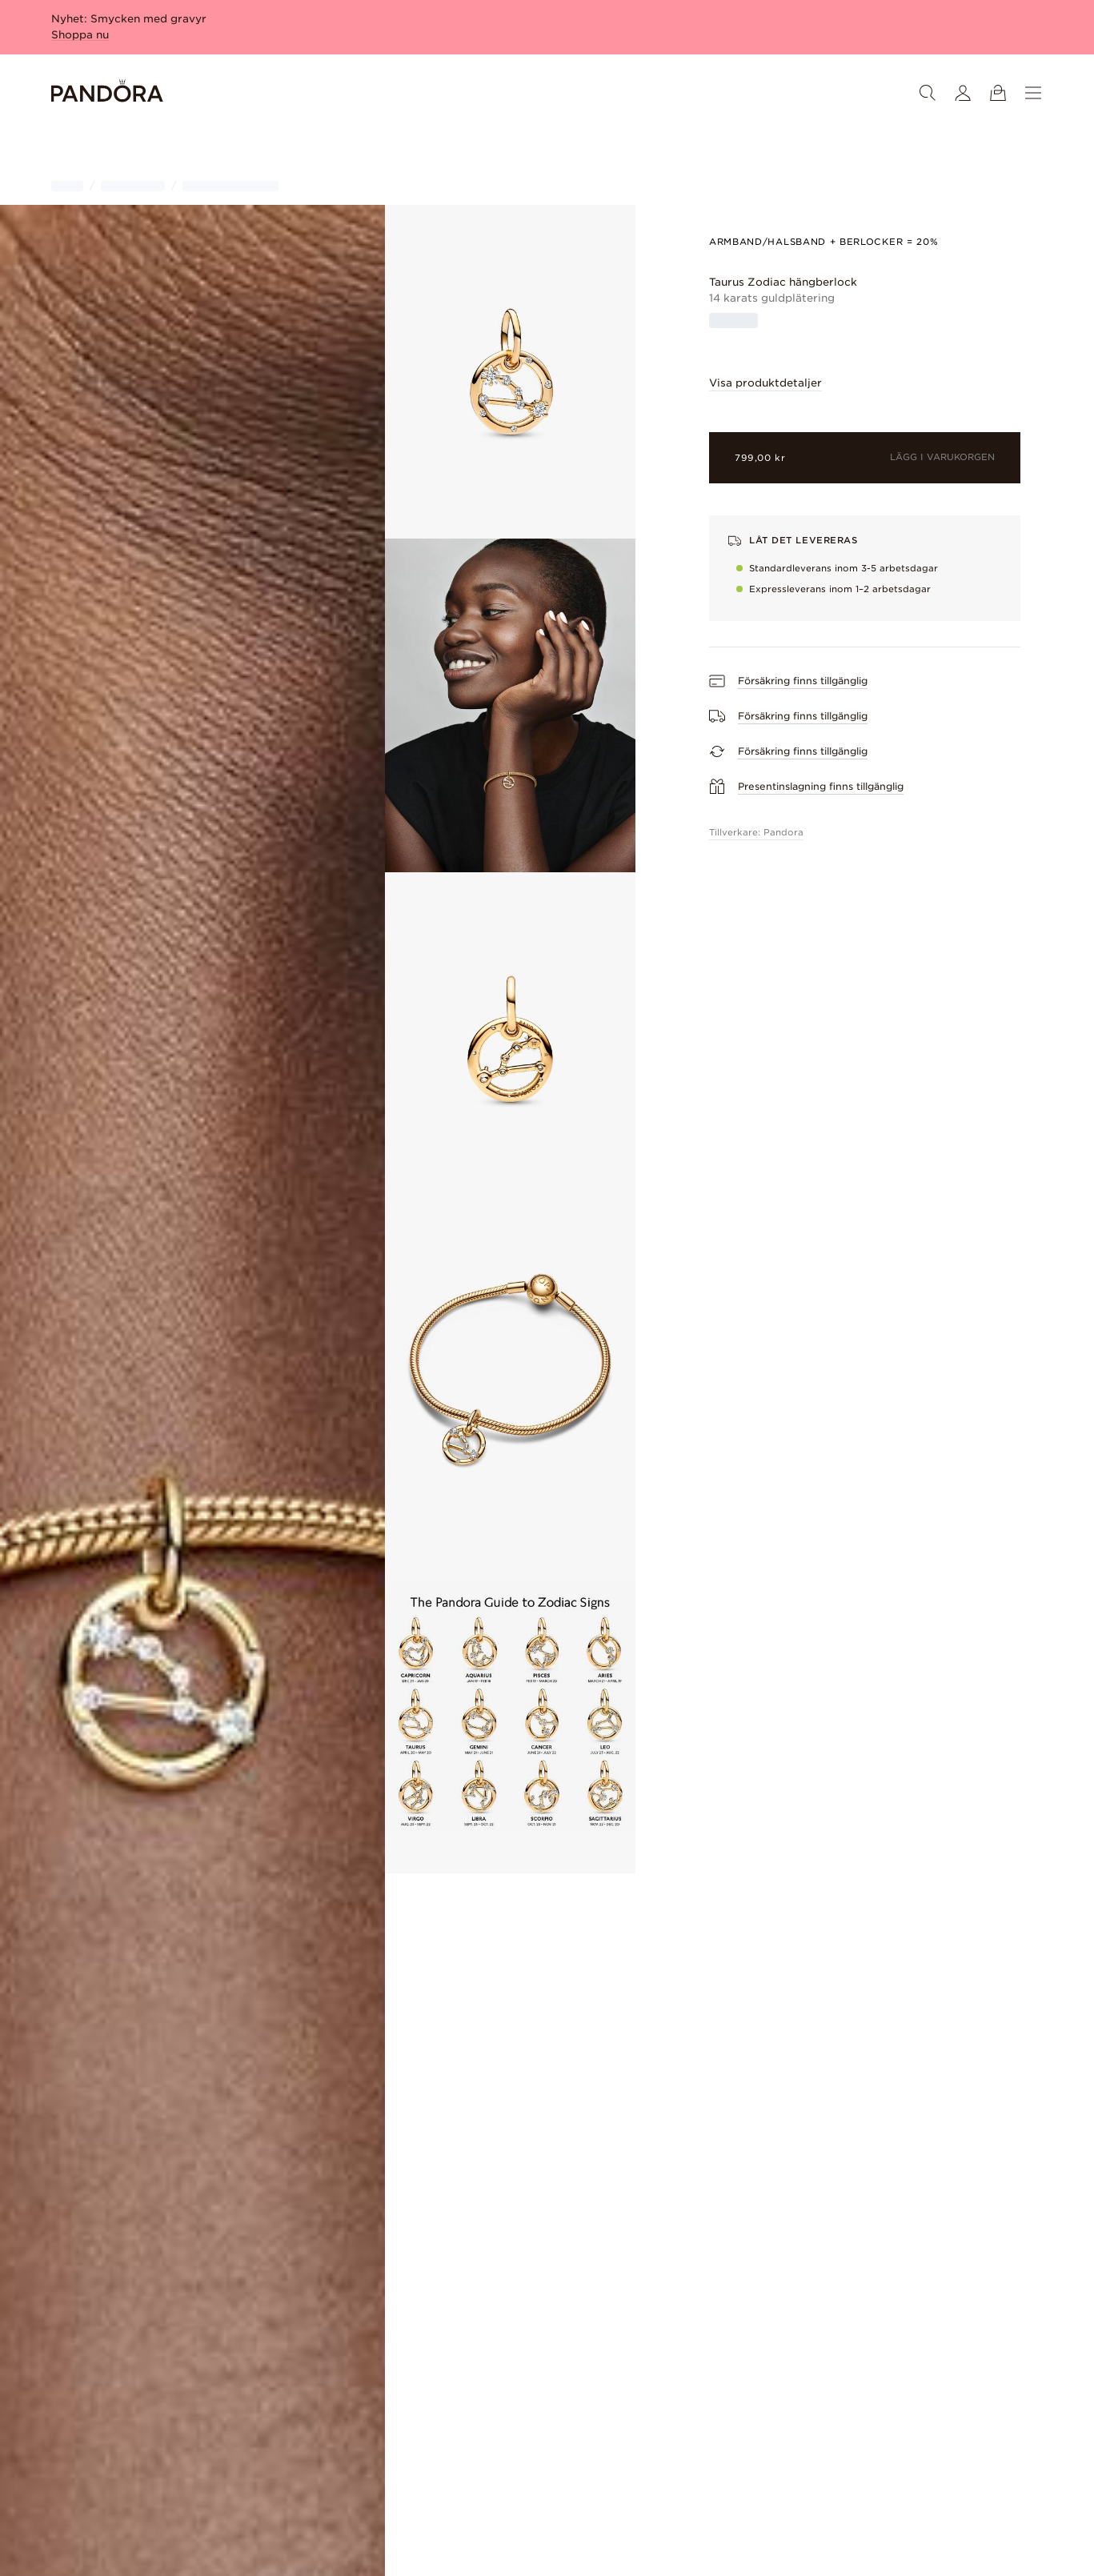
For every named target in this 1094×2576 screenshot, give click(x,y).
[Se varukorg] (998, 92)
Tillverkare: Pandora (756, 832)
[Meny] (1033, 92)
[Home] (107, 93)
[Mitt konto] (962, 92)
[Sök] (927, 92)
